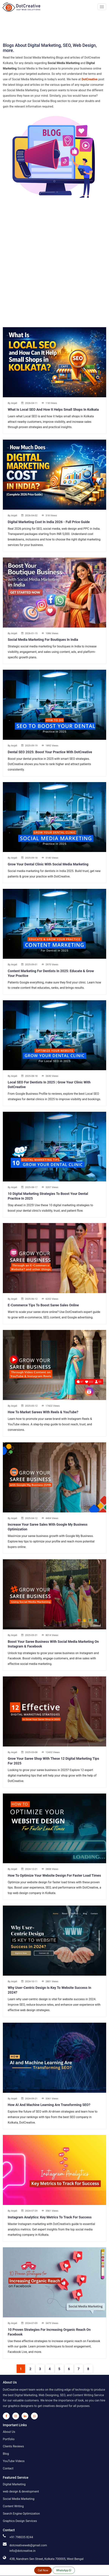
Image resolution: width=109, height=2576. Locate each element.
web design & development (21, 2491)
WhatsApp (63, 2570)
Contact (8, 2468)
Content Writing (13, 2506)
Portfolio (9, 2439)
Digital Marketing (14, 2484)
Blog (6, 2453)
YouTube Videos (14, 2461)
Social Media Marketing (18, 2499)
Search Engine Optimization (21, 2513)
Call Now (43, 2570)
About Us (9, 2432)
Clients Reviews (13, 2446)
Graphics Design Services (20, 2521)
